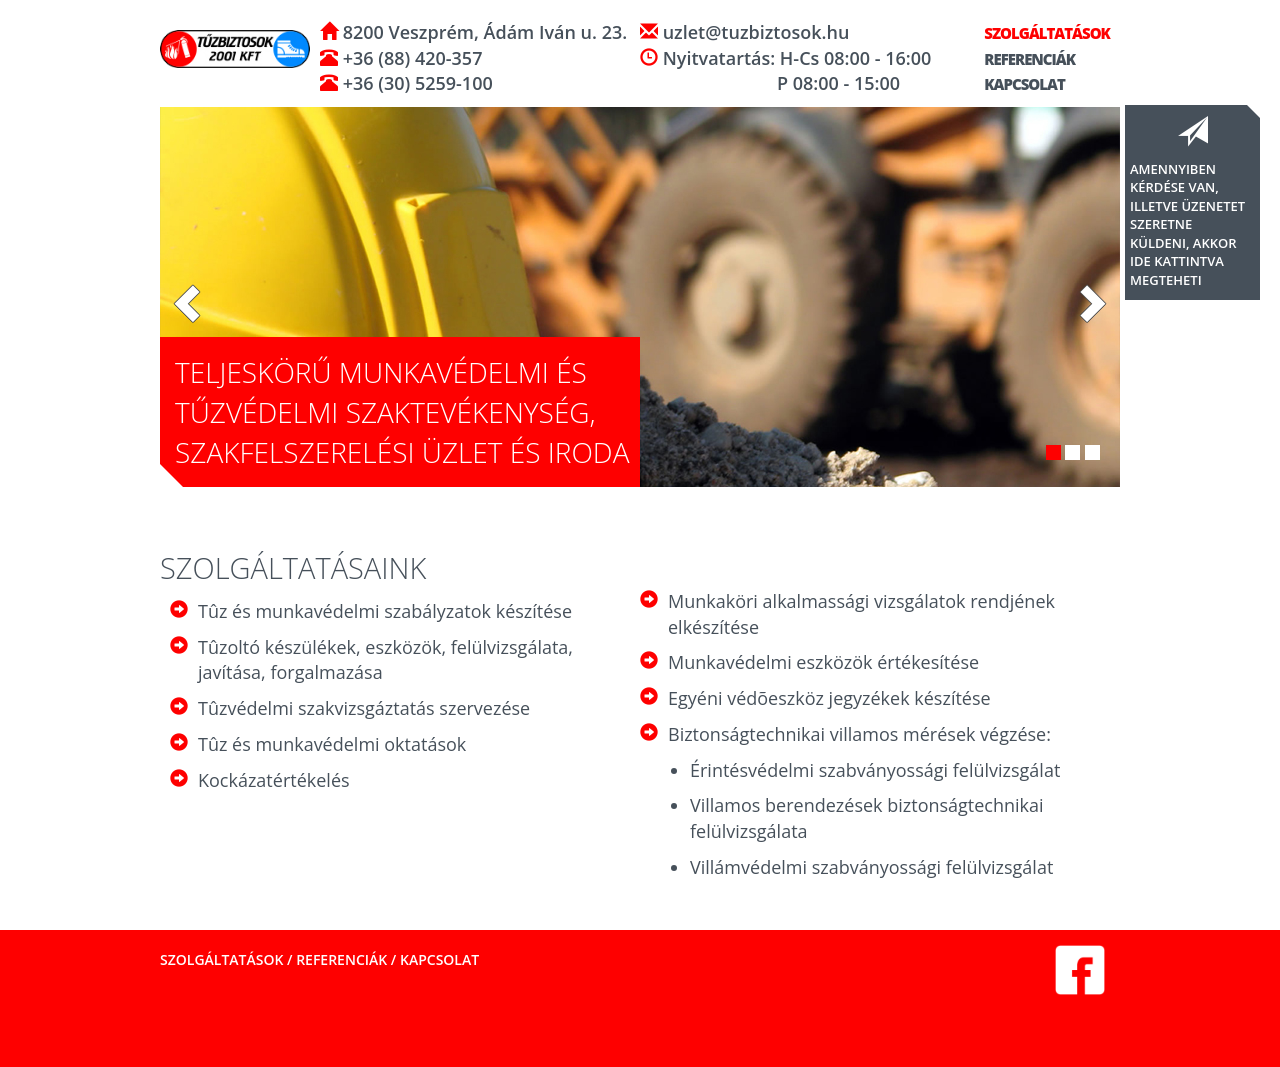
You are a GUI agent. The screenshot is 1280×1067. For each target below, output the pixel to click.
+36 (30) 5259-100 (415, 83)
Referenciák (1021, 59)
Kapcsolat (1015, 84)
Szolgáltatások (1038, 33)
